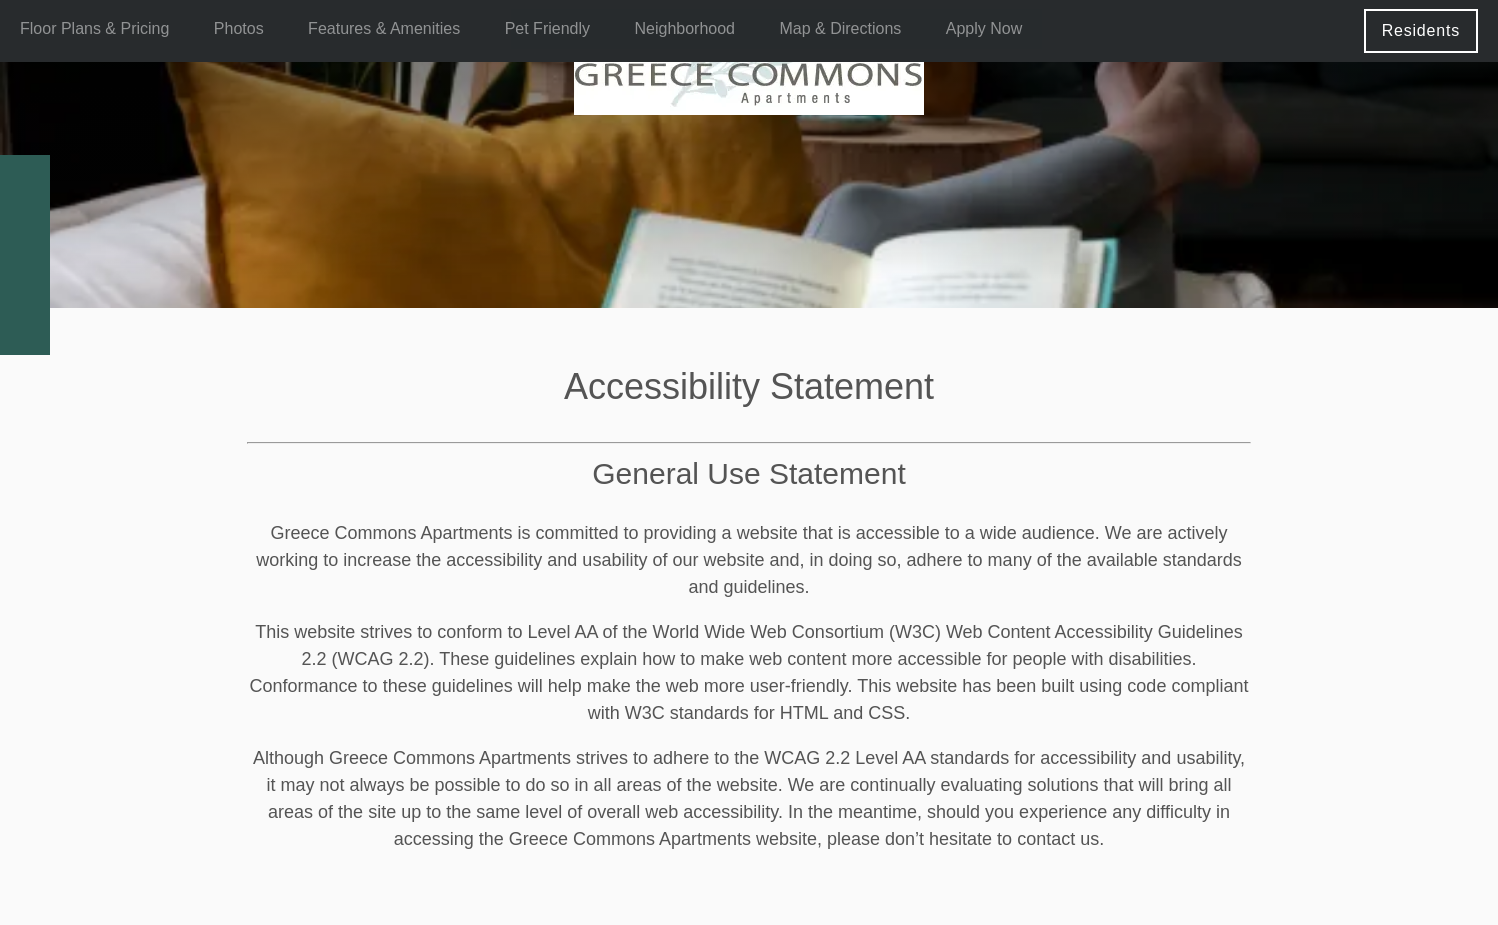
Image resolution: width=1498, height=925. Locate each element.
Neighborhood (684, 28)
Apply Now (984, 28)
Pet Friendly (547, 28)
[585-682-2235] (25, 180)
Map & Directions (840, 28)
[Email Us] (25, 230)
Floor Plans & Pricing (94, 28)
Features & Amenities (384, 28)
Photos (239, 28)
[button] (1421, 30)
